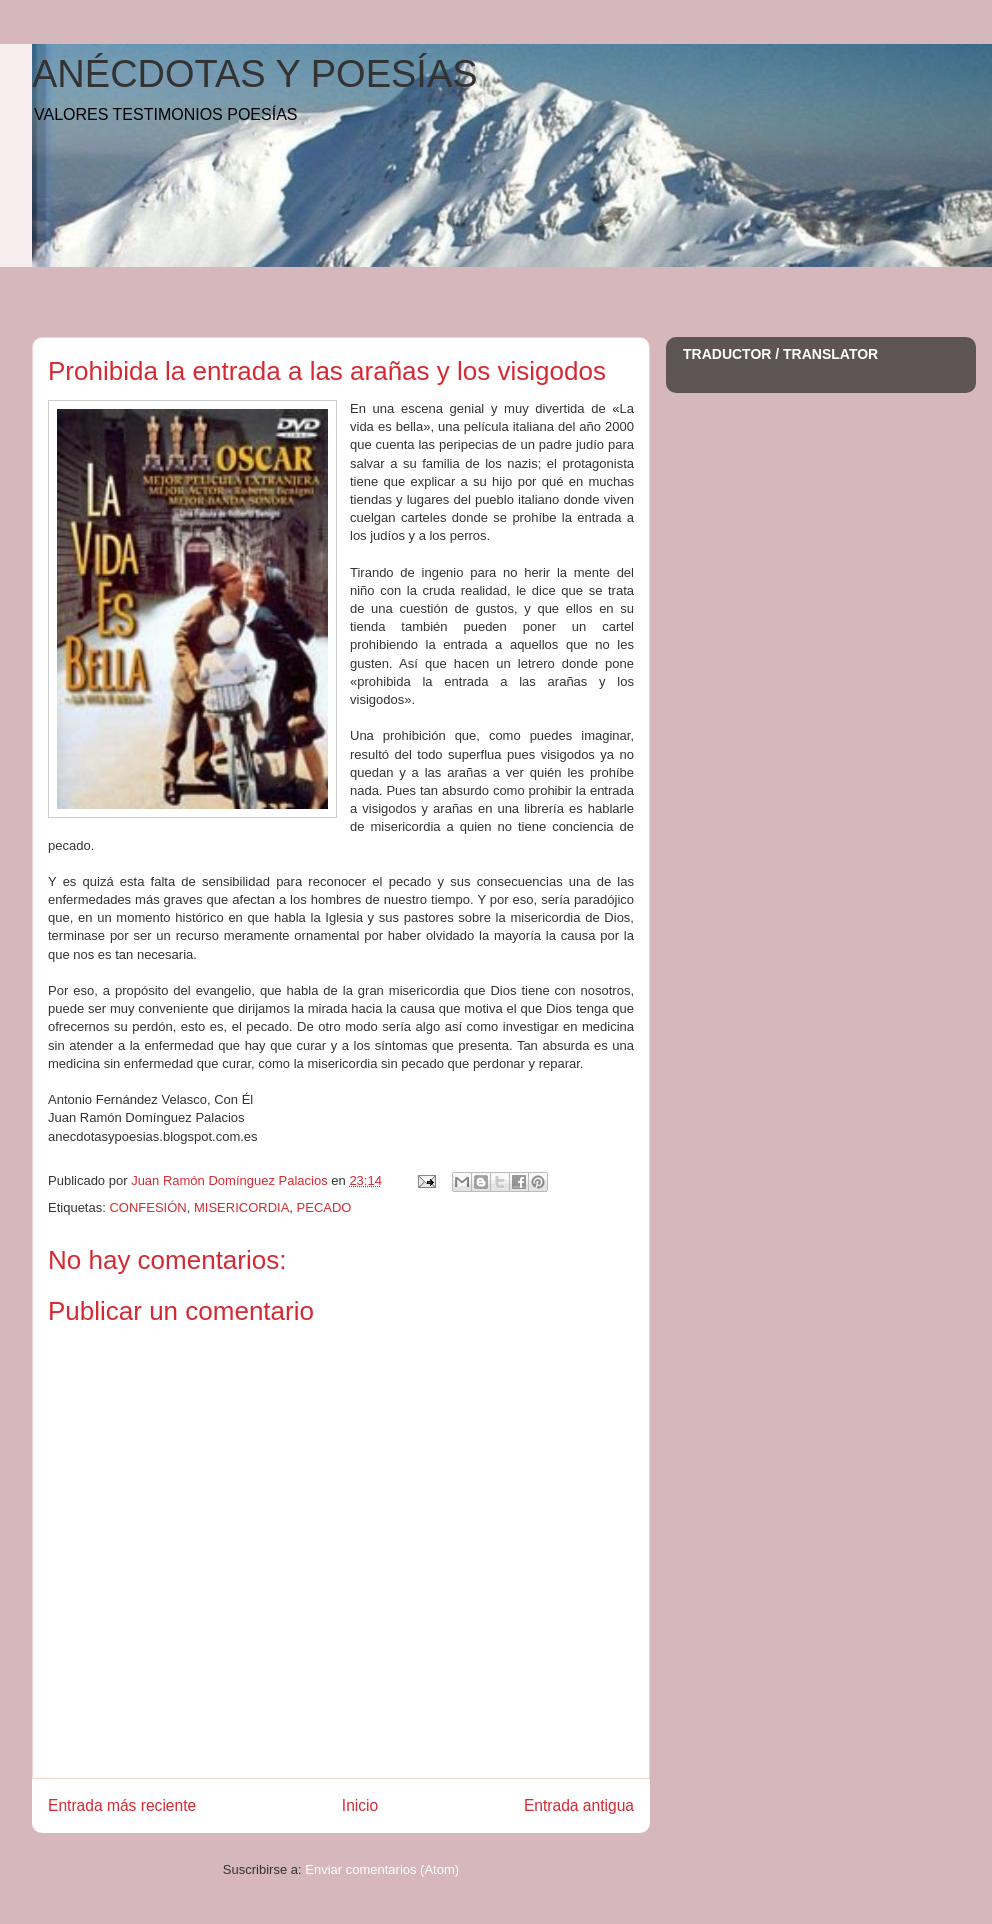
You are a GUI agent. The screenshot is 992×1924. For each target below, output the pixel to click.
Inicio (360, 1805)
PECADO (324, 1207)
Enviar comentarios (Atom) (382, 1869)
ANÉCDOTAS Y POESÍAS (255, 74)
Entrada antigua (579, 1805)
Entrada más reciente (122, 1805)
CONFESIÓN (147, 1207)
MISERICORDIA (241, 1207)
